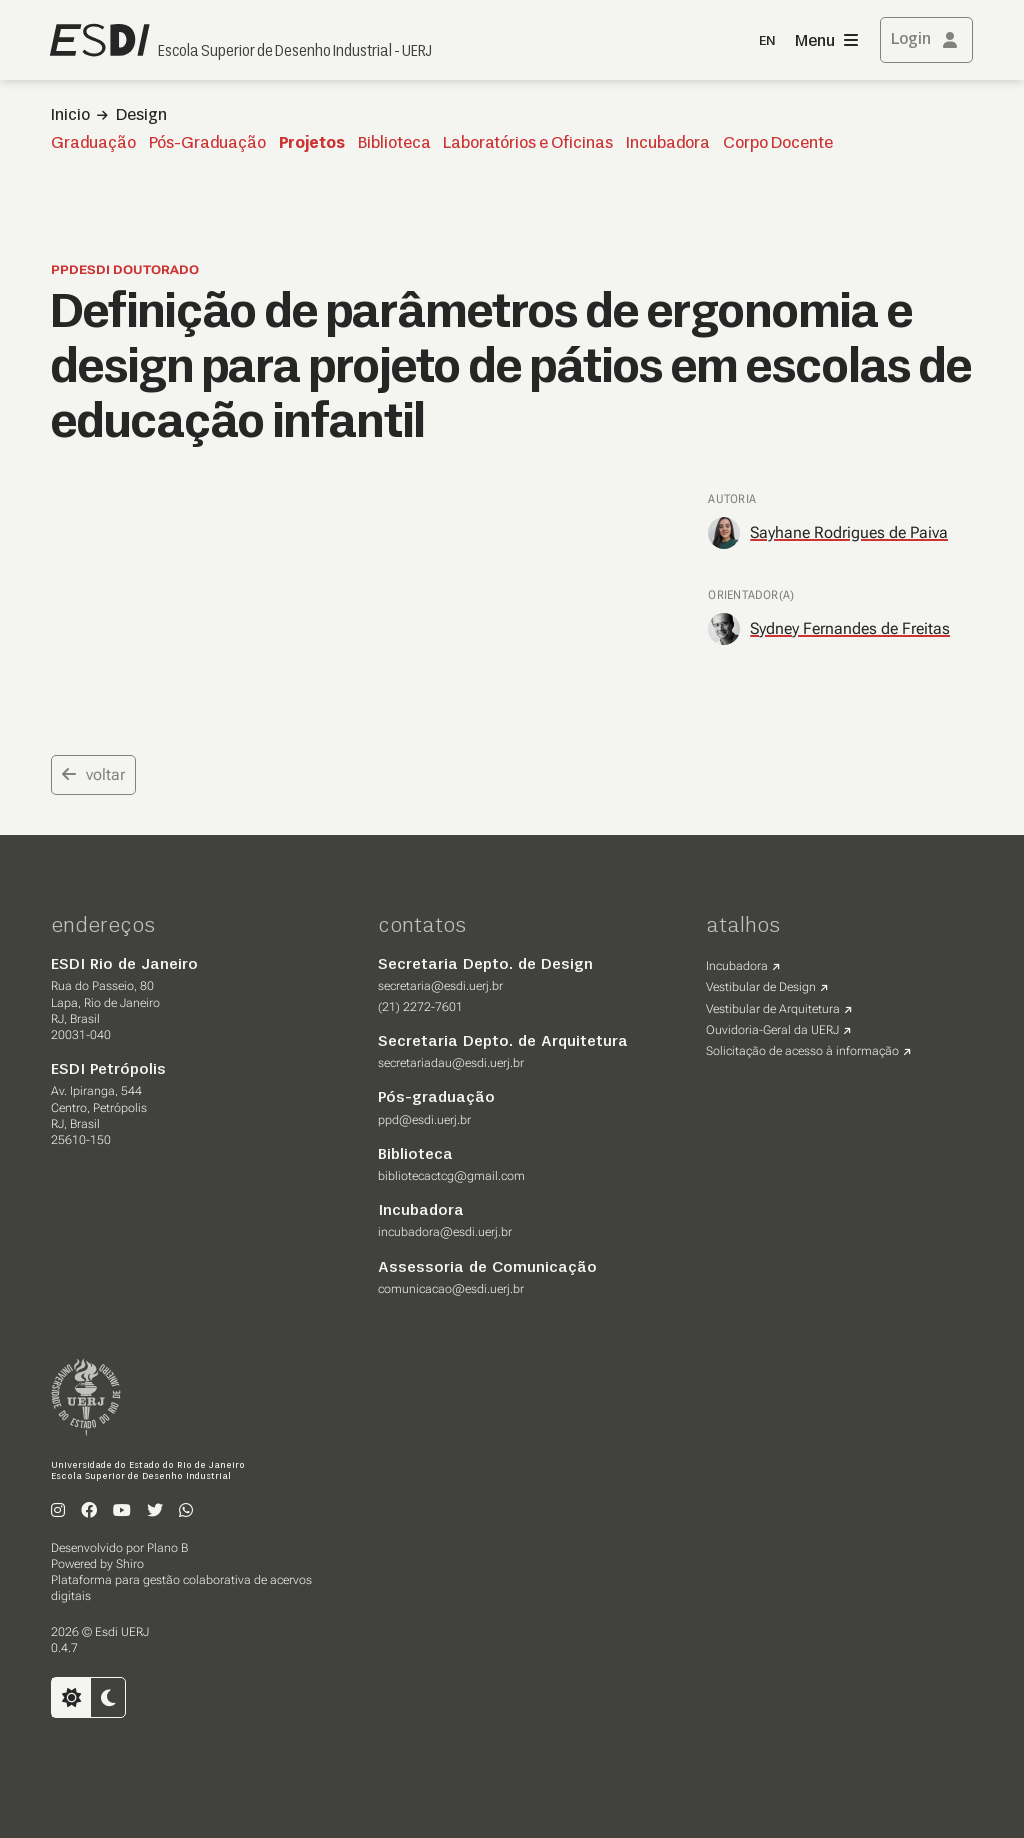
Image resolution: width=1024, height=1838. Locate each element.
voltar (93, 774)
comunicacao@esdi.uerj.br (451, 1289)
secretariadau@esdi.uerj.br (451, 1063)
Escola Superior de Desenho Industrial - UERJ (295, 52)
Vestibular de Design (761, 987)
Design (141, 116)
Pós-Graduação (207, 144)
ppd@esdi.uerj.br (424, 1120)
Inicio (70, 116)
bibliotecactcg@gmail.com (451, 1176)
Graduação (93, 144)
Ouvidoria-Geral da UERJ (772, 1030)
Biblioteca (394, 144)
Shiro (130, 1564)
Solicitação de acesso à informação (802, 1051)
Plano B (167, 1548)
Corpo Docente (778, 144)
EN (767, 41)
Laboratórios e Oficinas (528, 144)
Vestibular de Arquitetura (773, 1009)
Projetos (312, 144)
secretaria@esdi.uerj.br (440, 986)
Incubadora (668, 144)
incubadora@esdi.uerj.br (445, 1232)
